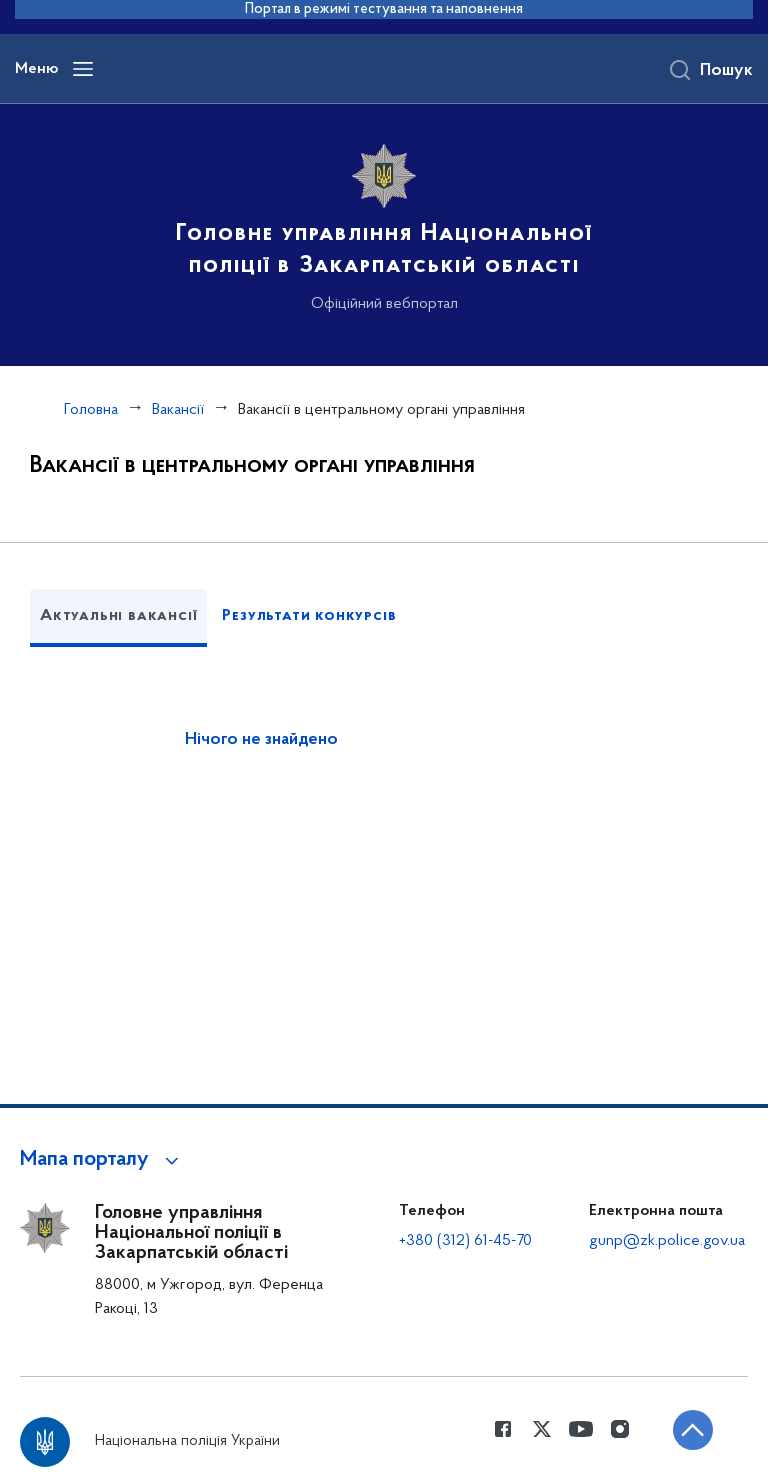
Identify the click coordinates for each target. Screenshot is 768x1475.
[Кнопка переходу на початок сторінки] (693, 1430)
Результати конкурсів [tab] (309, 616)
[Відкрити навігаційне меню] (83, 69)
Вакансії (178, 410)
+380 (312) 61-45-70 (465, 1241)
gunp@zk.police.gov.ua (667, 1241)
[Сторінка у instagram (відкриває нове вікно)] (620, 1429)
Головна (91, 410)
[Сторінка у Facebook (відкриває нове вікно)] (503, 1429)
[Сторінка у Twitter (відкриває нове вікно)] (542, 1429)
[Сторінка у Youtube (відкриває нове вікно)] (581, 1429)
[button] (102, 1160)
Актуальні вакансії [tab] (118, 616)
